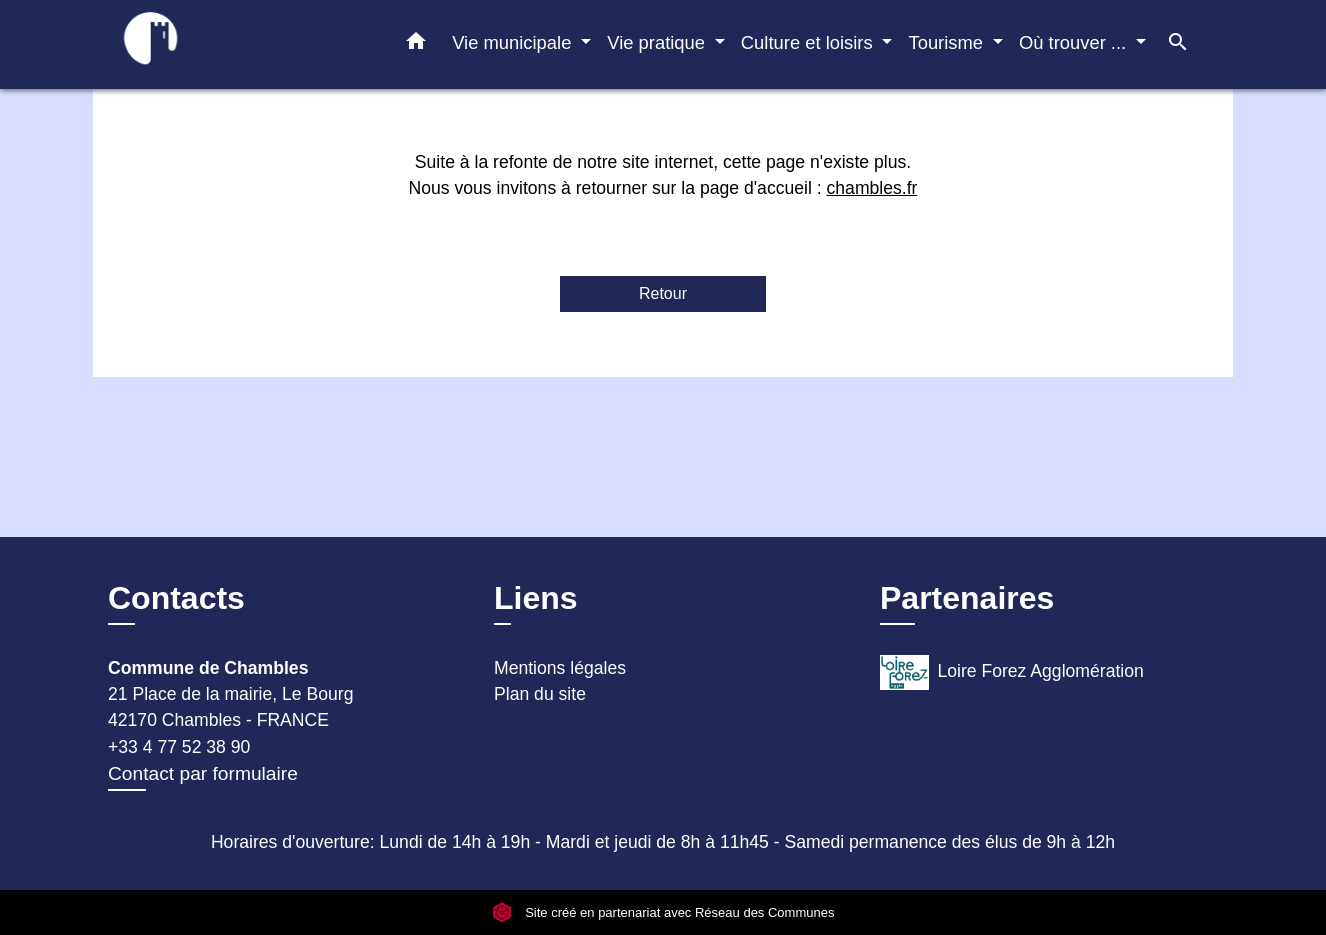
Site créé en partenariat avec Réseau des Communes (663, 912)
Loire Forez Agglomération (1012, 672)
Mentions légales (560, 668)
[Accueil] (233, 44)
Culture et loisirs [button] (809, 42)
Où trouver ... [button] (1075, 42)
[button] (416, 45)
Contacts (176, 598)
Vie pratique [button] (658, 42)
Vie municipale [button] (514, 42)
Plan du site (540, 694)
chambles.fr (872, 188)
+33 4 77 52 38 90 (179, 747)
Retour (663, 293)
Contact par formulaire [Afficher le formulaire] (203, 773)
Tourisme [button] (948, 42)
